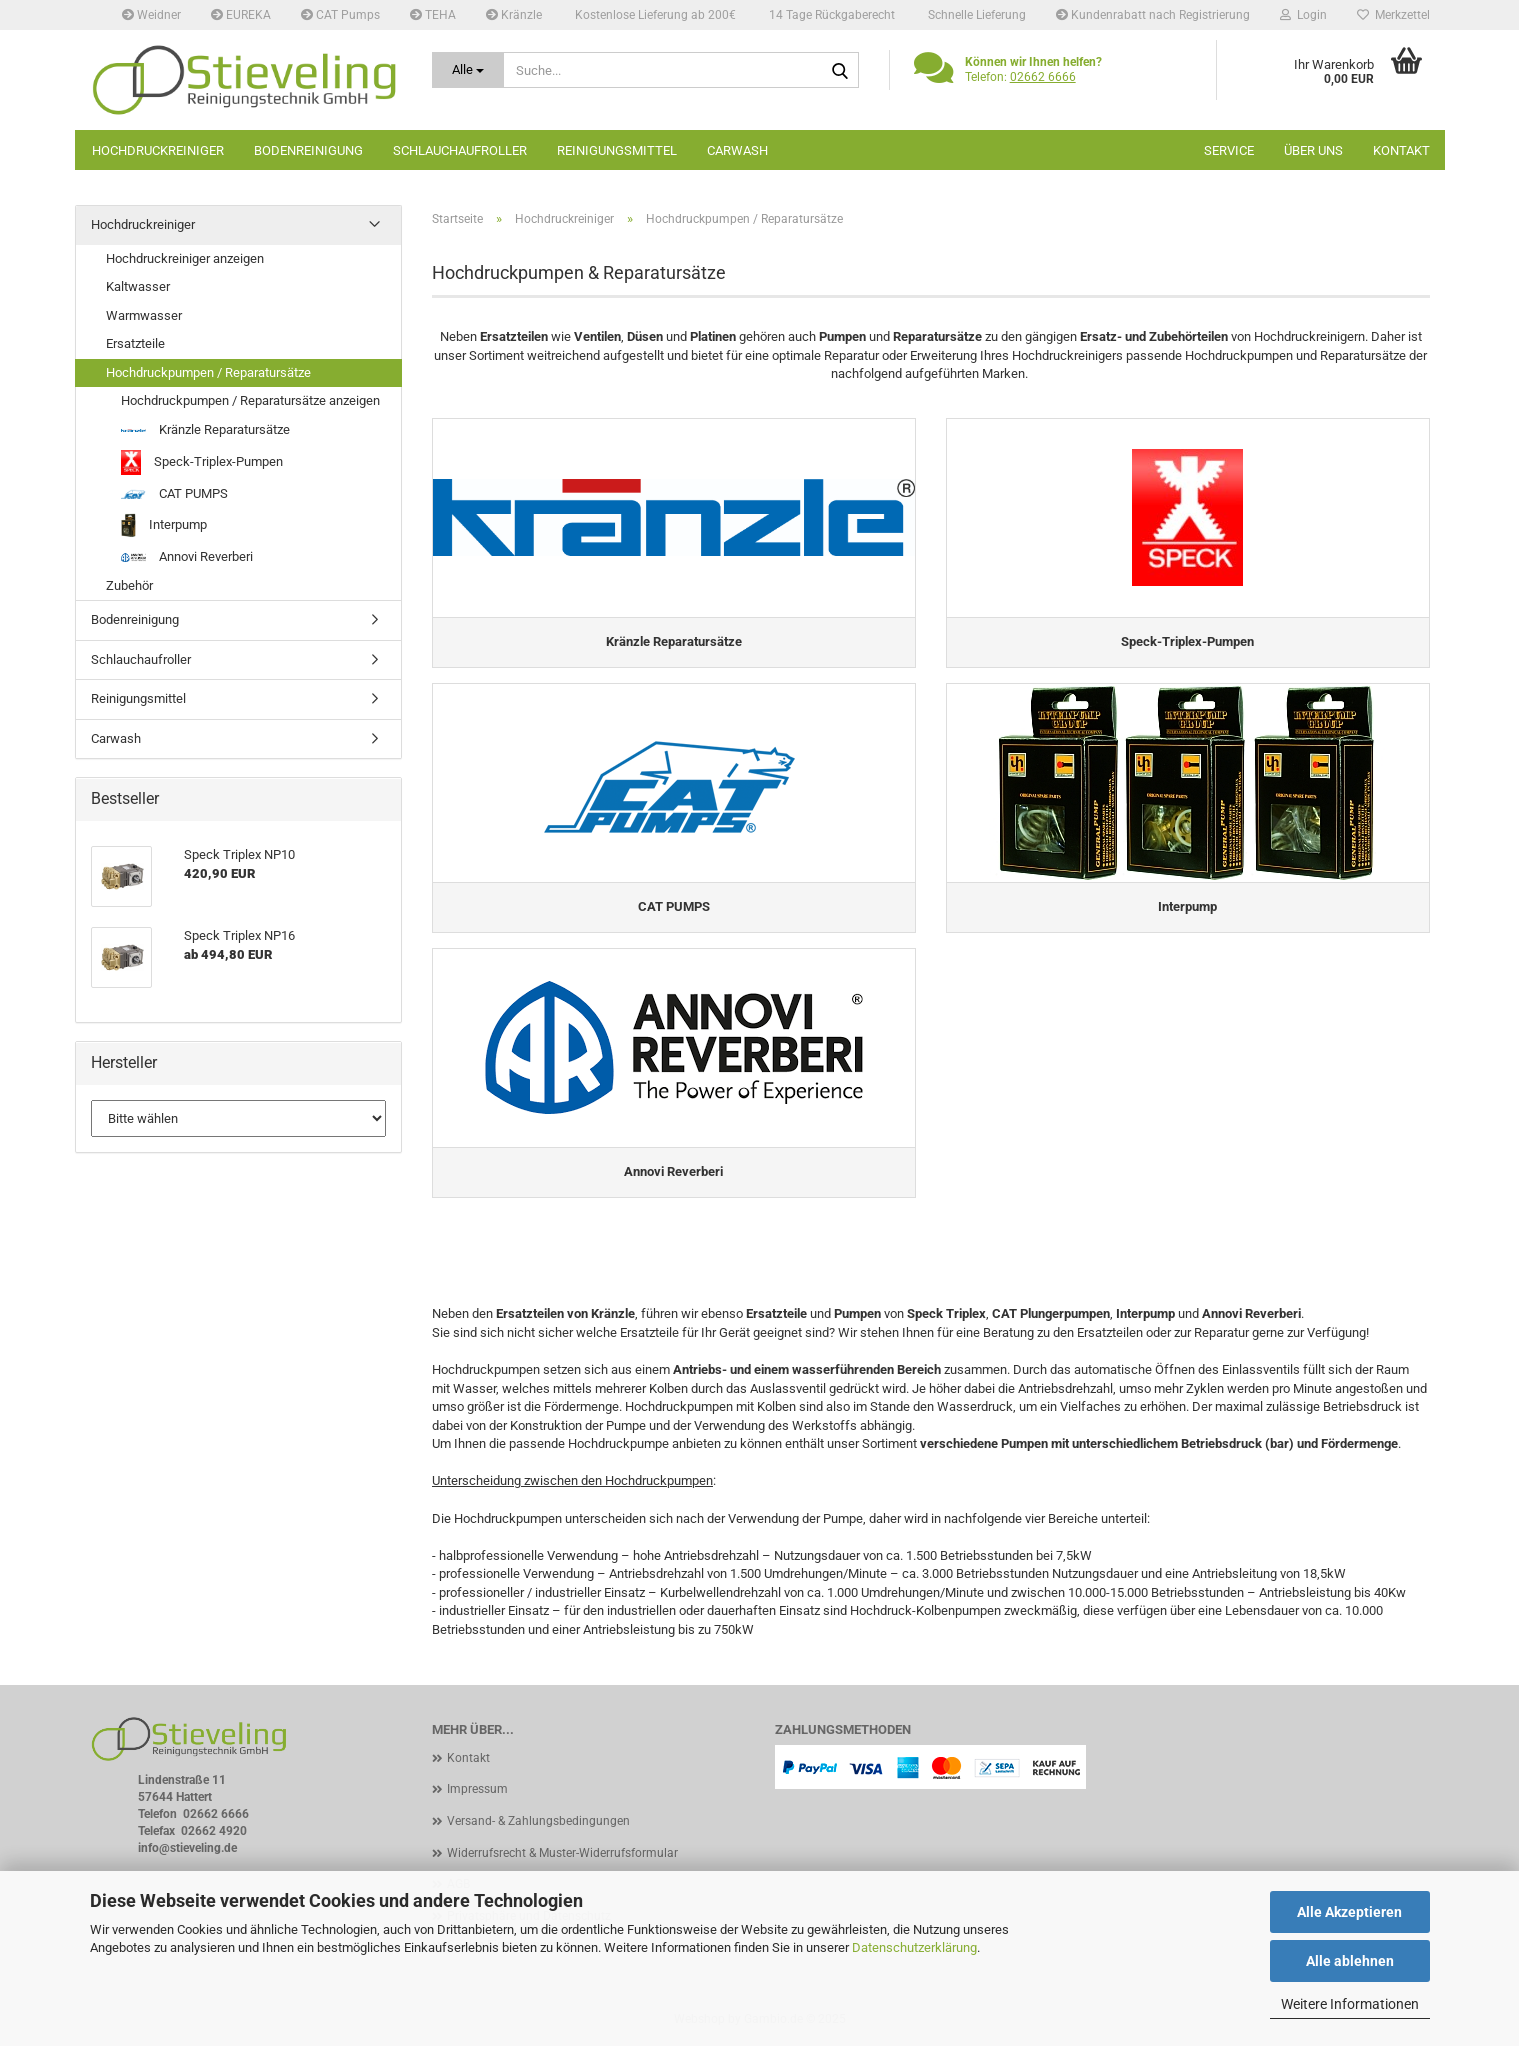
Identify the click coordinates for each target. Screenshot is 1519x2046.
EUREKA (241, 15)
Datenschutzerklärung (914, 1947)
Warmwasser (144, 315)
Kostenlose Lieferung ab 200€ (654, 15)
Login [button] (1303, 15)
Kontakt (1401, 150)
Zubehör (129, 585)
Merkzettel (1393, 15)
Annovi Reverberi (187, 556)
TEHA (433, 15)
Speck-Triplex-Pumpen (202, 462)
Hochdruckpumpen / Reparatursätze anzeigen (250, 400)
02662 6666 (1043, 77)
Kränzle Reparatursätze (205, 429)
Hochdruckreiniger (158, 150)
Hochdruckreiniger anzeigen (185, 258)
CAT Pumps (340, 15)
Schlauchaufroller (460, 150)
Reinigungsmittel (617, 150)
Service (1229, 150)
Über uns (1313, 150)
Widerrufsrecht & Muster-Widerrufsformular (562, 1853)
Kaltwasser (138, 286)
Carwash (737, 150)
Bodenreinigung (308, 150)
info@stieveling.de (187, 1848)
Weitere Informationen (1350, 2004)
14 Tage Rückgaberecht (830, 15)
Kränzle (514, 15)
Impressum (477, 1789)
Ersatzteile (135, 343)
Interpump (164, 525)
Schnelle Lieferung (975, 15)
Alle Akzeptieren (1349, 1912)
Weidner (151, 15)
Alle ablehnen (1350, 1961)
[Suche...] (468, 70)
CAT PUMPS (174, 493)
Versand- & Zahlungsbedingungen (538, 1821)
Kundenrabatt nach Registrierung (1153, 15)
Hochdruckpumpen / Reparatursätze (208, 372)
